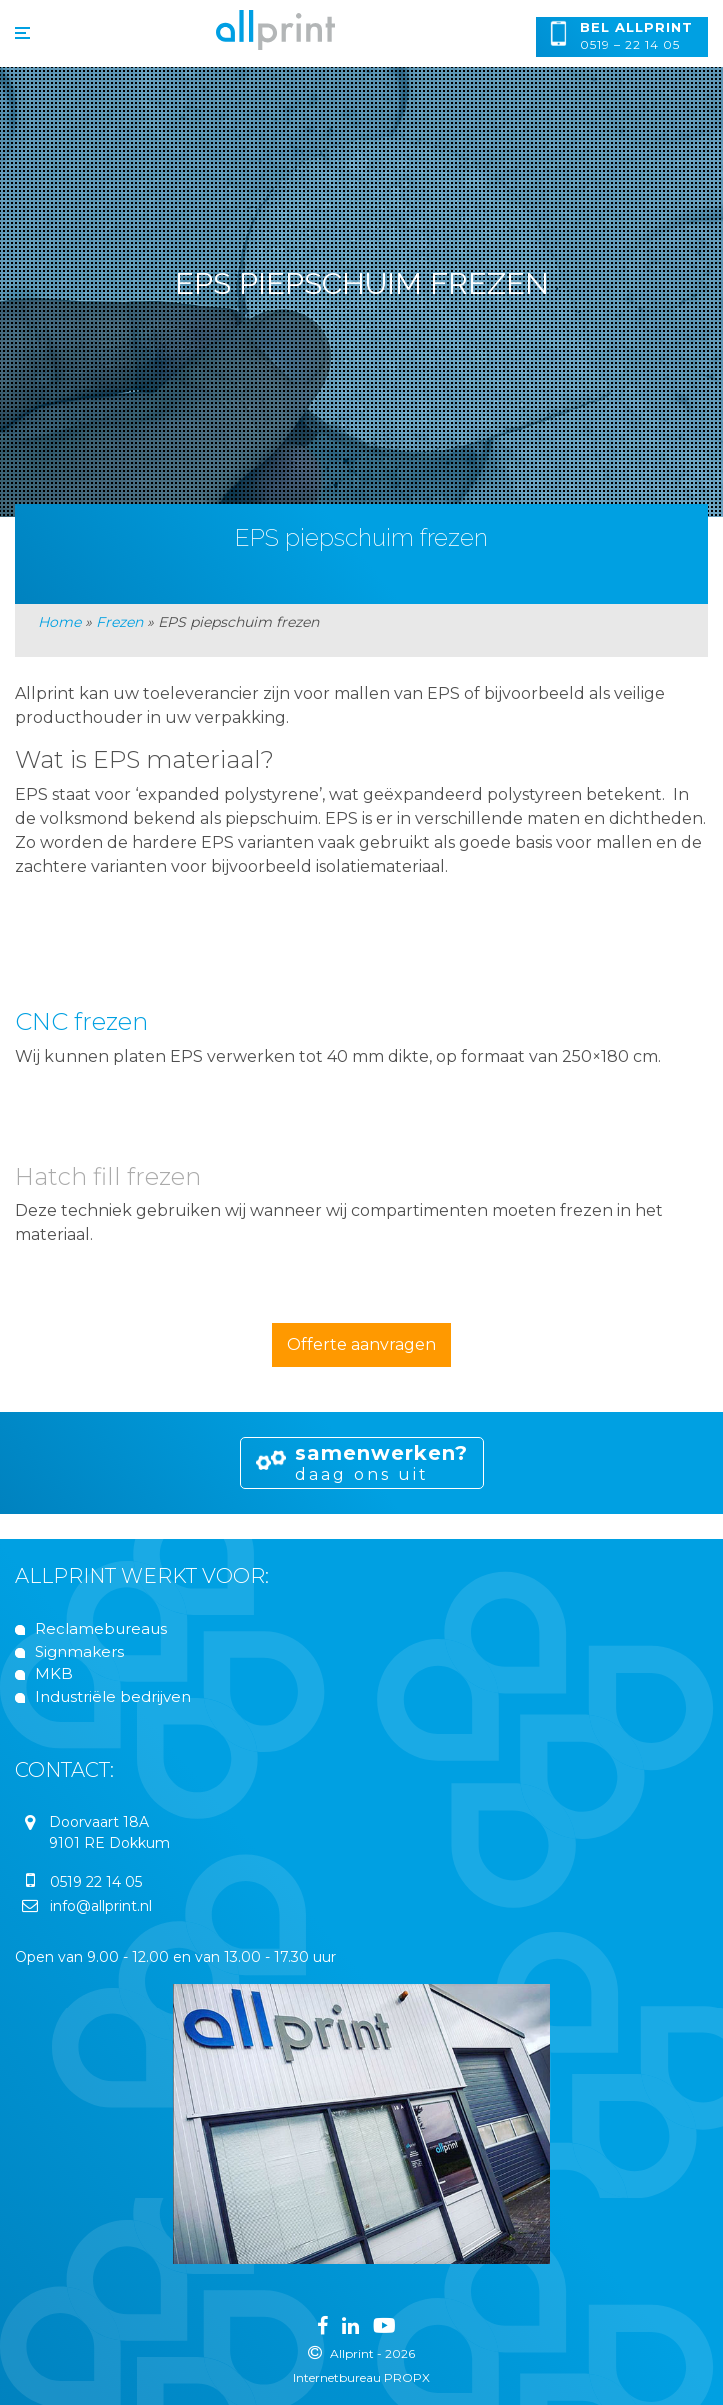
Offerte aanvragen (361, 1344)
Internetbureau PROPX (361, 2377)
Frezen (119, 622)
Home (59, 622)
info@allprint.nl (101, 1906)
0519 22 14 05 (96, 1882)
